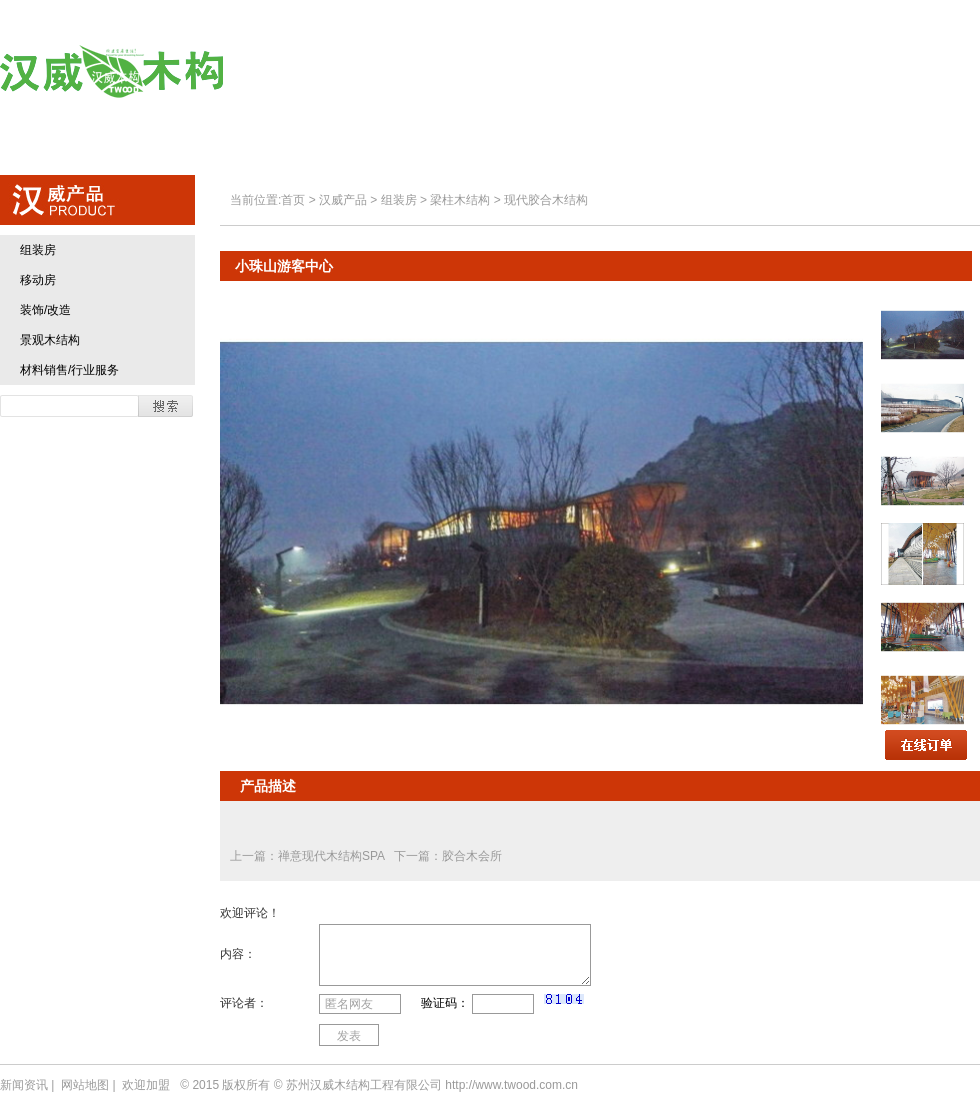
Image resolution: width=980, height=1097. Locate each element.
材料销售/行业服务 (69, 370)
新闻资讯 (24, 1085)
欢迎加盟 (795, 72)
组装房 (38, 250)
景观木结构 (50, 340)
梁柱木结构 (460, 200)
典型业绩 (675, 72)
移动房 (38, 280)
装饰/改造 (45, 310)
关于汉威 (435, 72)
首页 (330, 72)
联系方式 (915, 72)
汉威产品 (555, 72)
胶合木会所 (472, 856)
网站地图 (85, 1085)
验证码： (445, 1003)
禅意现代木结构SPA (333, 856)
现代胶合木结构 (546, 200)
